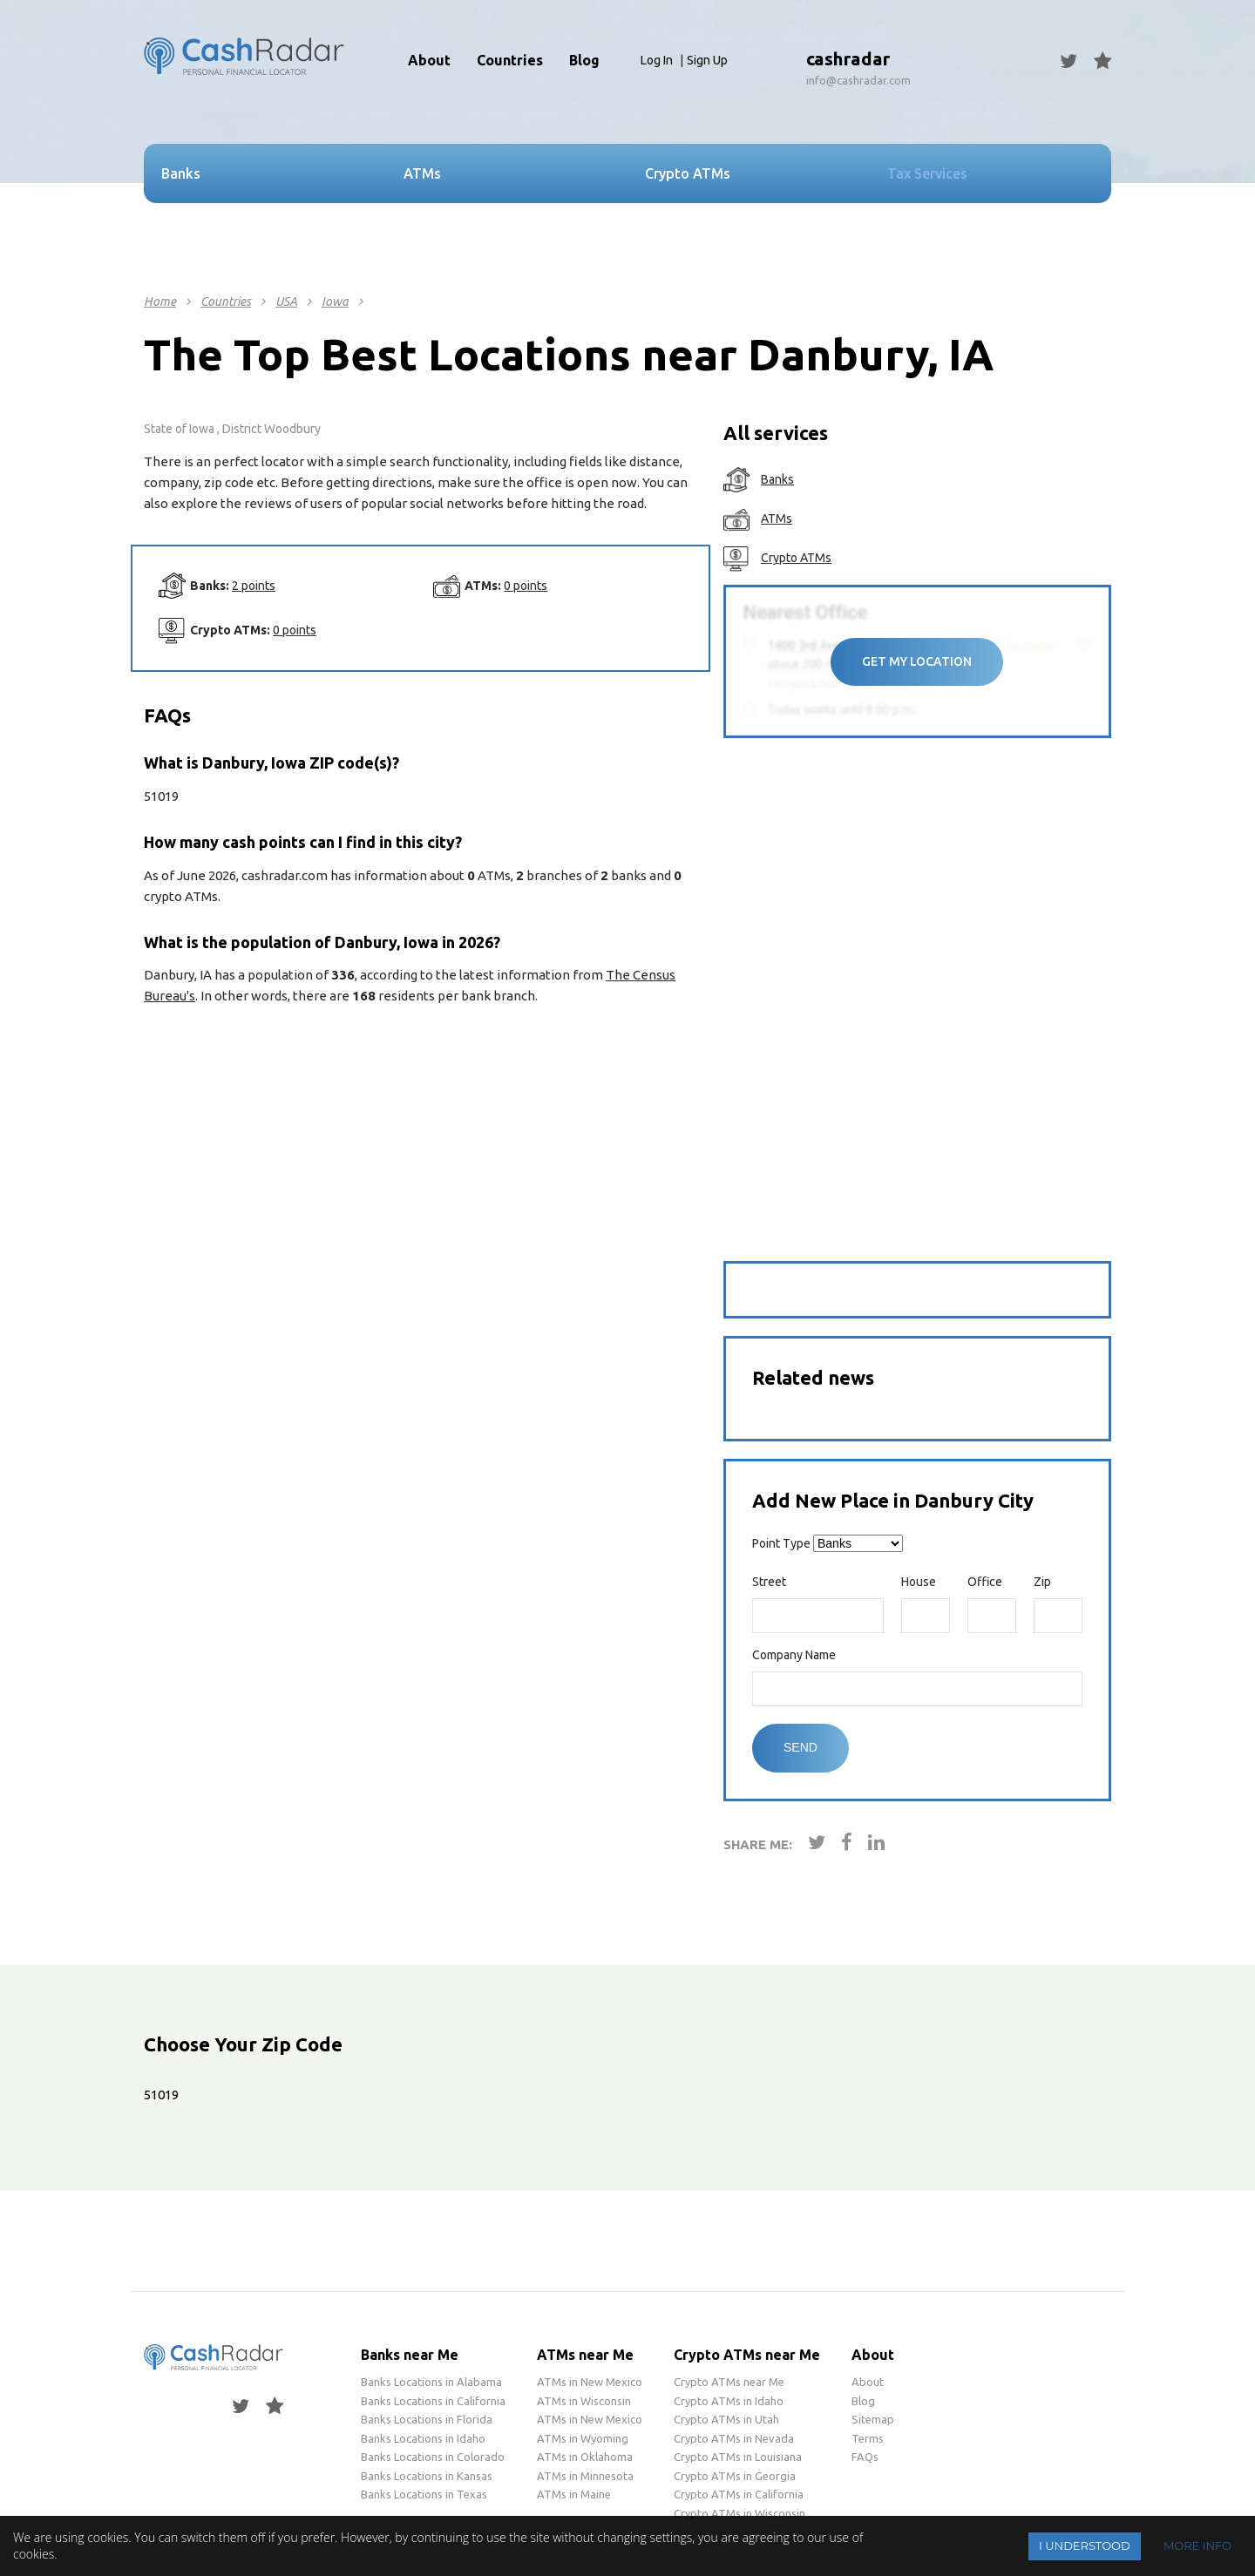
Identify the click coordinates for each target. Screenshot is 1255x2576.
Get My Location (917, 661)
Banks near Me (409, 2354)
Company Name (794, 1655)
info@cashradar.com (858, 80)
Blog (584, 60)
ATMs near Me (585, 2354)
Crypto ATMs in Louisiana (738, 2457)
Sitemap (872, 2419)
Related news (813, 1377)
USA (286, 301)
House (918, 1582)
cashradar (848, 59)
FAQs (864, 2457)
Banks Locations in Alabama (431, 2382)
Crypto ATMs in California (739, 2494)
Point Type (781, 1543)
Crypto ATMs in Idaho (729, 2401)
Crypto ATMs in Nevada (734, 2438)
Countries (225, 301)
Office (984, 1582)
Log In (657, 60)
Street (769, 1582)
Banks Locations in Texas (424, 2494)
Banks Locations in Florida (426, 2419)
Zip (1042, 1582)
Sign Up (707, 60)
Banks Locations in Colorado (433, 2457)
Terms (867, 2438)
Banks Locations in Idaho (423, 2438)
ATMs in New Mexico (589, 2382)
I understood (1084, 2545)
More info (1197, 2545)
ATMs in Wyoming (582, 2438)
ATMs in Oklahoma (585, 2457)
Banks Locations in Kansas (426, 2476)
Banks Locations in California (433, 2401)
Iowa (335, 301)
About (429, 60)
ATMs (776, 518)
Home (160, 301)
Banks (777, 479)
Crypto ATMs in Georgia (735, 2476)
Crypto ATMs (796, 558)
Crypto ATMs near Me (747, 2354)
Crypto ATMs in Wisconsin (739, 2513)
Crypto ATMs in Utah (726, 2419)
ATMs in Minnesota (585, 2476)
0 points (525, 586)
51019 (161, 2094)
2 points (253, 586)
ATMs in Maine (574, 2494)
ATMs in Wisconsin (584, 2401)
